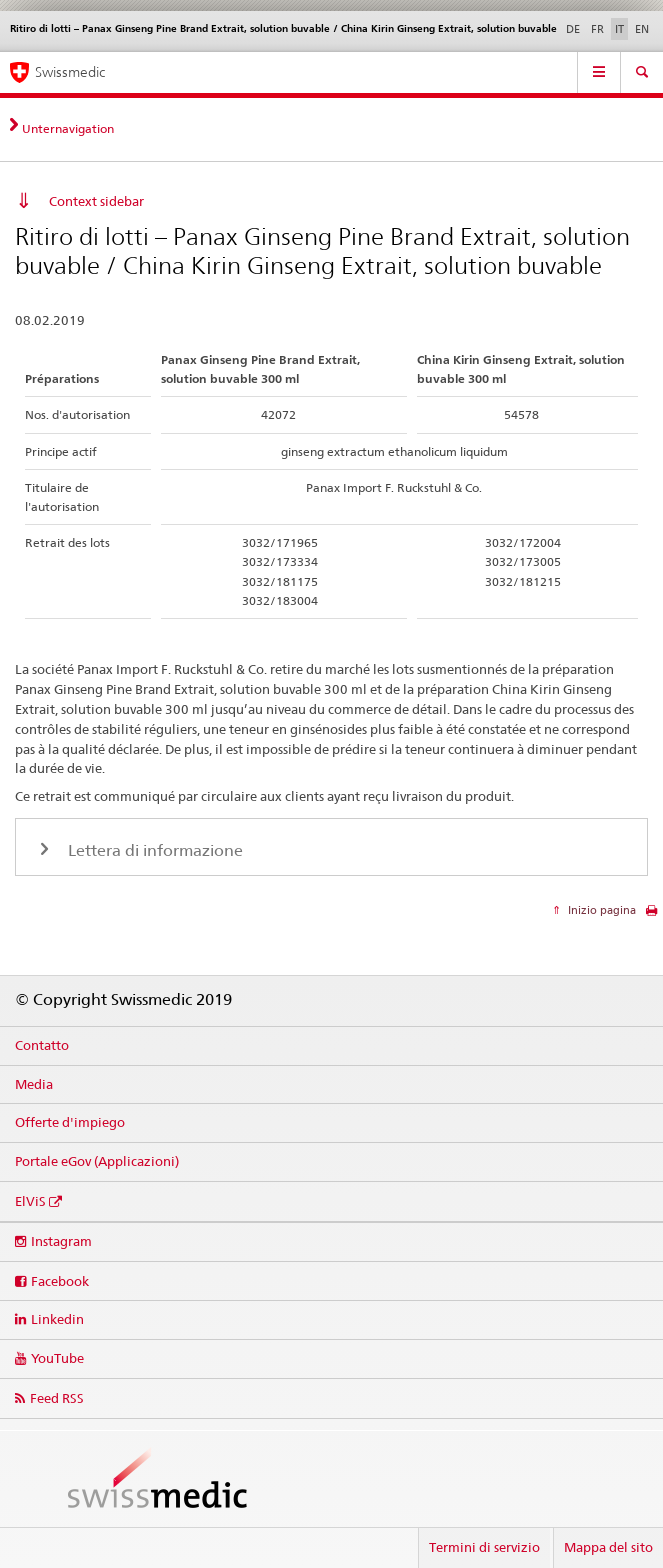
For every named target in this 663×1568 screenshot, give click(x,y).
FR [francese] (597, 29)
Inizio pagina (600, 910)
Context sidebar (96, 201)
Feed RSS (57, 1398)
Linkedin (57, 1319)
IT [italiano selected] (619, 29)
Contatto (42, 1045)
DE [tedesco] (573, 29)
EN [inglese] (642, 29)
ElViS (30, 1201)
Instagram (61, 1241)
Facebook (60, 1281)
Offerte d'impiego (70, 1122)
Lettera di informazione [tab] (153, 850)
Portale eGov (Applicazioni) (97, 1161)
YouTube (57, 1358)
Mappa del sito (608, 1547)
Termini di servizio (484, 1547)
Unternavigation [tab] (68, 128)
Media (34, 1084)
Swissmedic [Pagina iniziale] (70, 72)
